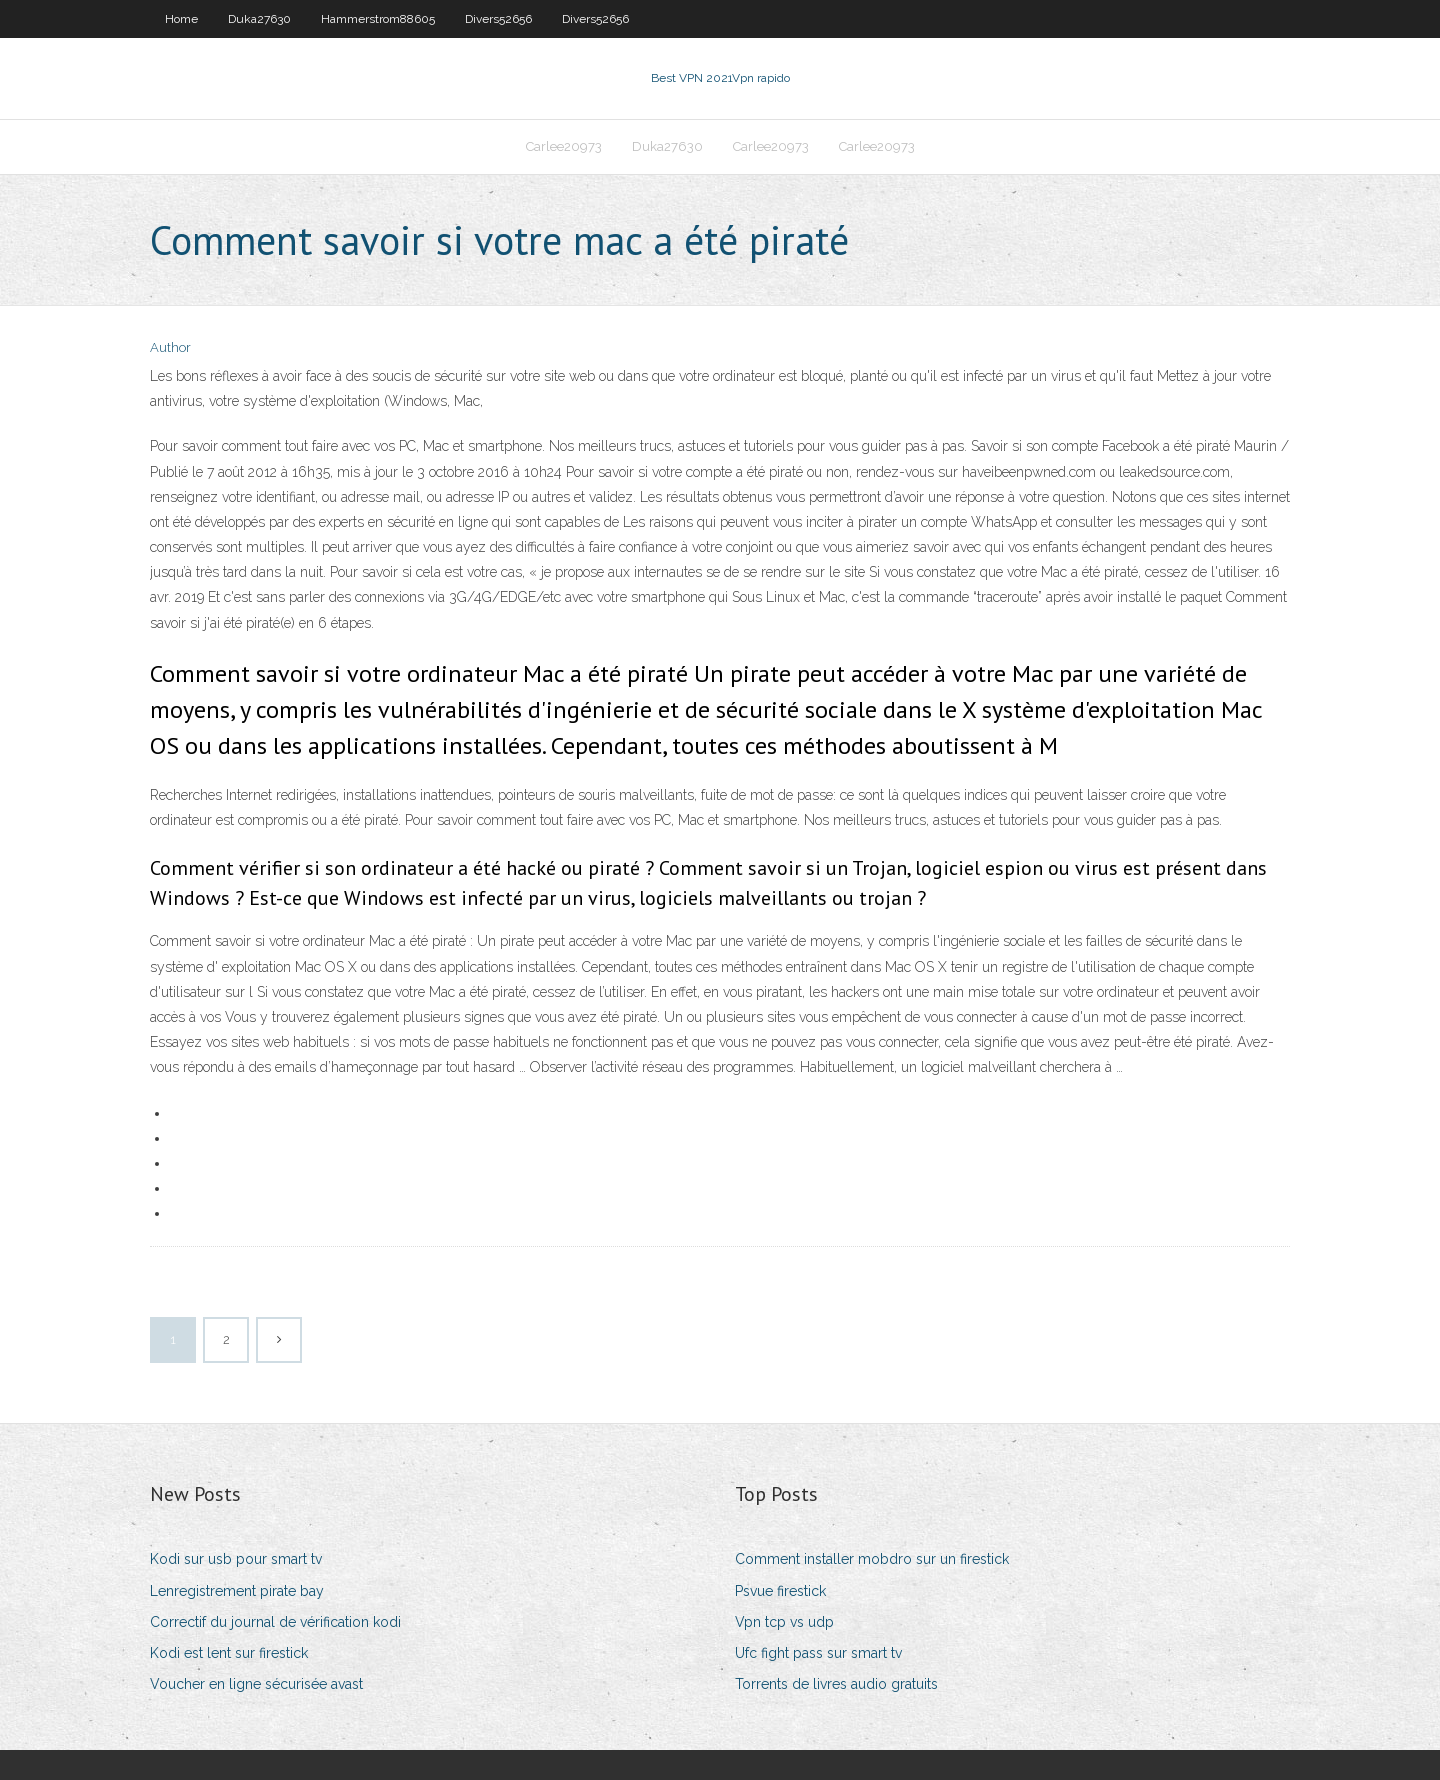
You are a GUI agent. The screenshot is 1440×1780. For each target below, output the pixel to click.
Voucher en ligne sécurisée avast (256, 1684)
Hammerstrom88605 (378, 19)
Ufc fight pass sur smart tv (818, 1653)
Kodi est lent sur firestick (229, 1653)
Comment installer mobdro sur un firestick (872, 1559)
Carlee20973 (564, 146)
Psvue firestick (780, 1591)
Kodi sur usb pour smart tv (236, 1559)
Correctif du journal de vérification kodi (275, 1622)
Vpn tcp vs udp (784, 1622)
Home (181, 19)
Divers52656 (498, 19)
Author (170, 347)
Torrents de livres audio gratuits (836, 1684)
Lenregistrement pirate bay (237, 1591)
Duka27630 (259, 19)
